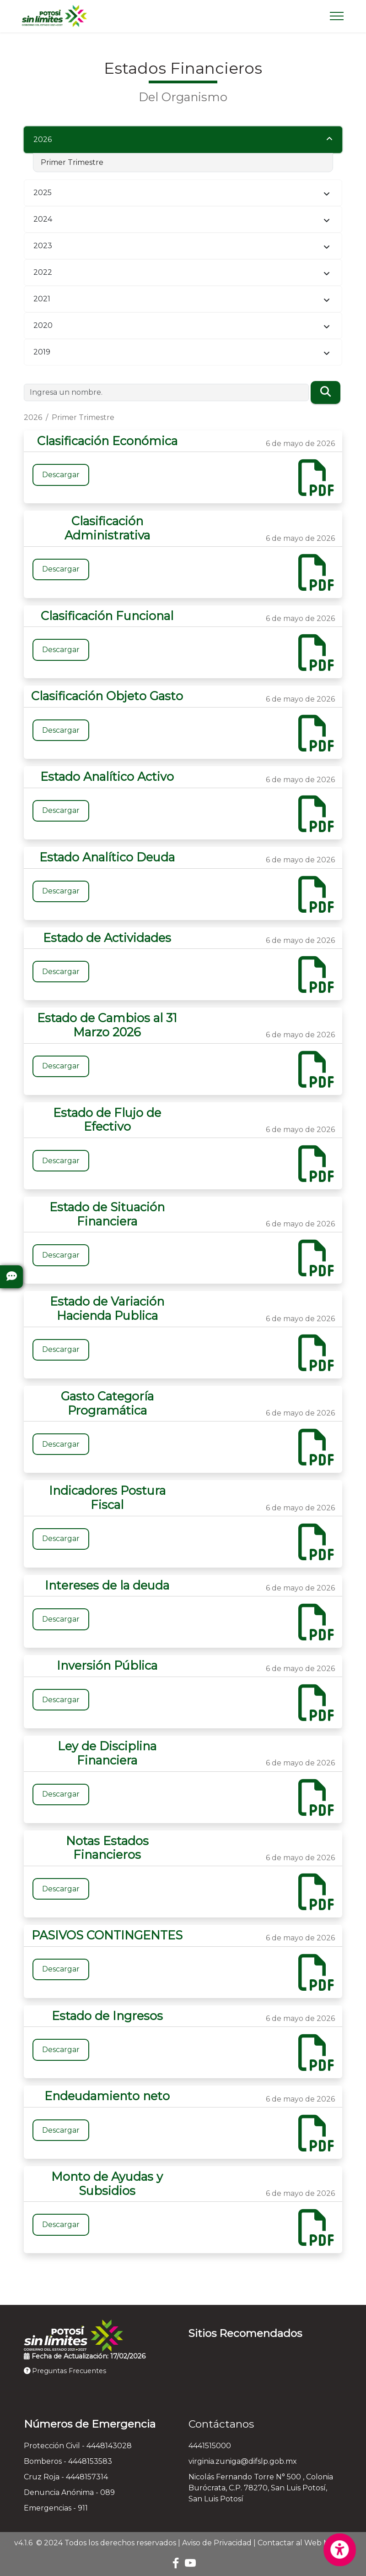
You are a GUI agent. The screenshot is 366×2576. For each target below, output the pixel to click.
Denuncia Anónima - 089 (69, 2492)
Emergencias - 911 (56, 2508)
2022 (42, 272)
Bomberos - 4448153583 (68, 2461)
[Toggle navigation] (337, 16)
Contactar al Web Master (303, 2542)
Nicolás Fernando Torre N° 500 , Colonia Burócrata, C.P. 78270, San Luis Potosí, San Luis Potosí (260, 2488)
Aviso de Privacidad (217, 2542)
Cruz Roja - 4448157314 (66, 2477)
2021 (41, 298)
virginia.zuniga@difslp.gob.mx (242, 2461)
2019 (41, 352)
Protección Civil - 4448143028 (78, 2445)
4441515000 (209, 2445)
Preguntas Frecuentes (65, 2371)
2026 (42, 139)
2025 (42, 192)
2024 (42, 219)
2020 (43, 325)
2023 (42, 245)
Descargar (61, 474)
